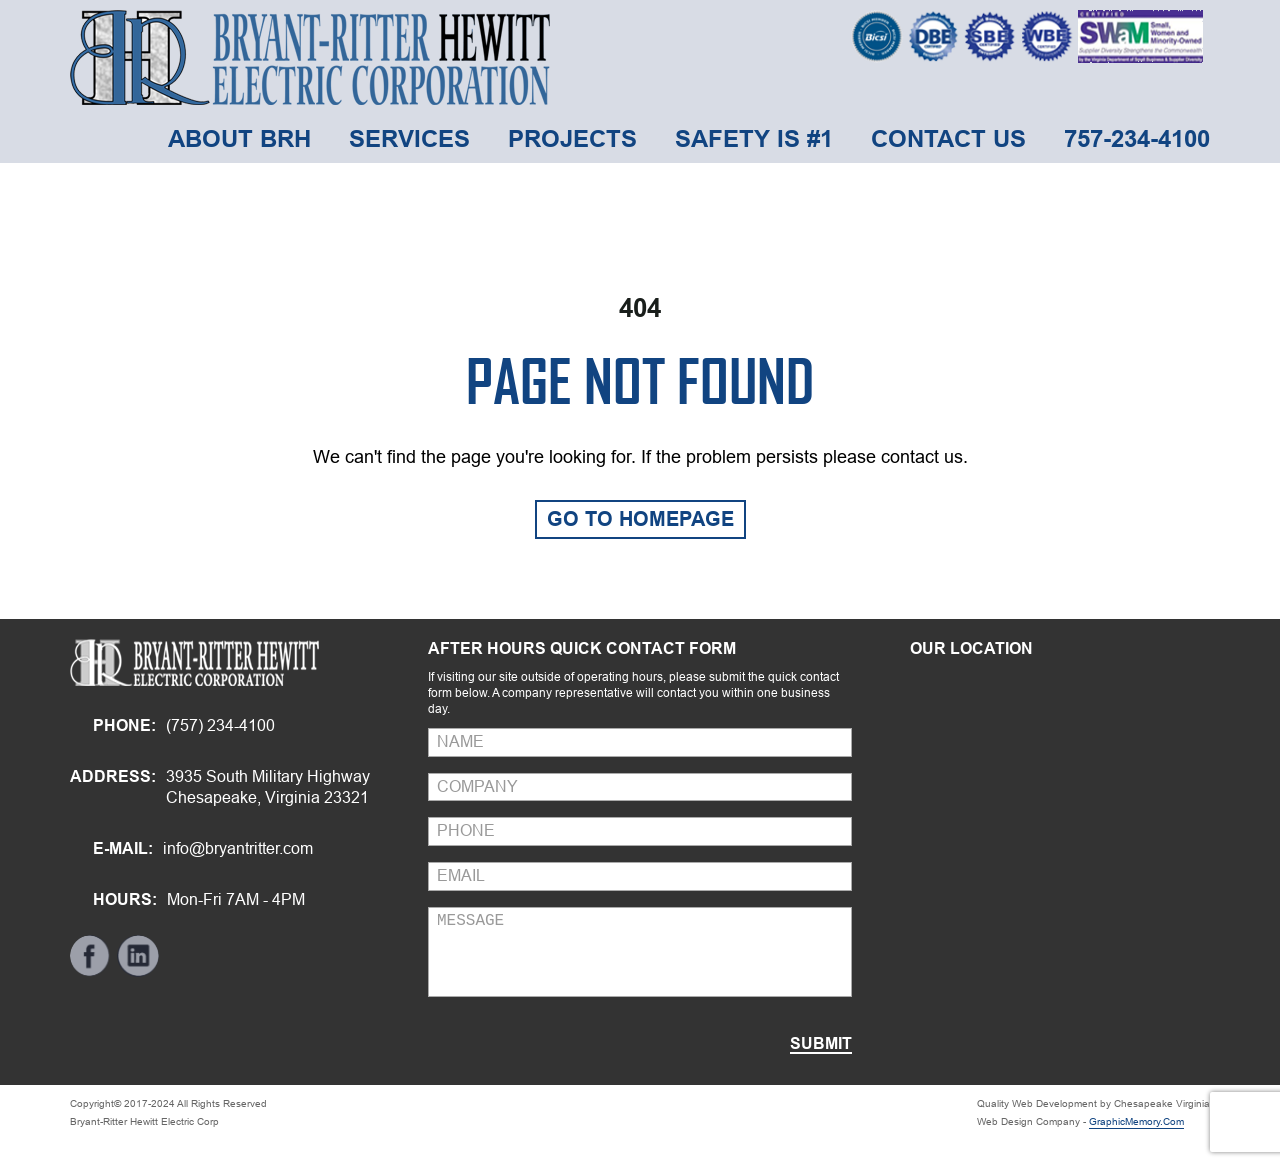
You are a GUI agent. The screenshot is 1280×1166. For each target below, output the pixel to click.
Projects (572, 138)
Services (409, 138)
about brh (239, 138)
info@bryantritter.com (238, 848)
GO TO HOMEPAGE (640, 519)
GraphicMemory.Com (1136, 1121)
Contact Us (948, 138)
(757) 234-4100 (220, 725)
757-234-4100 (1137, 138)
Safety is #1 (754, 138)
